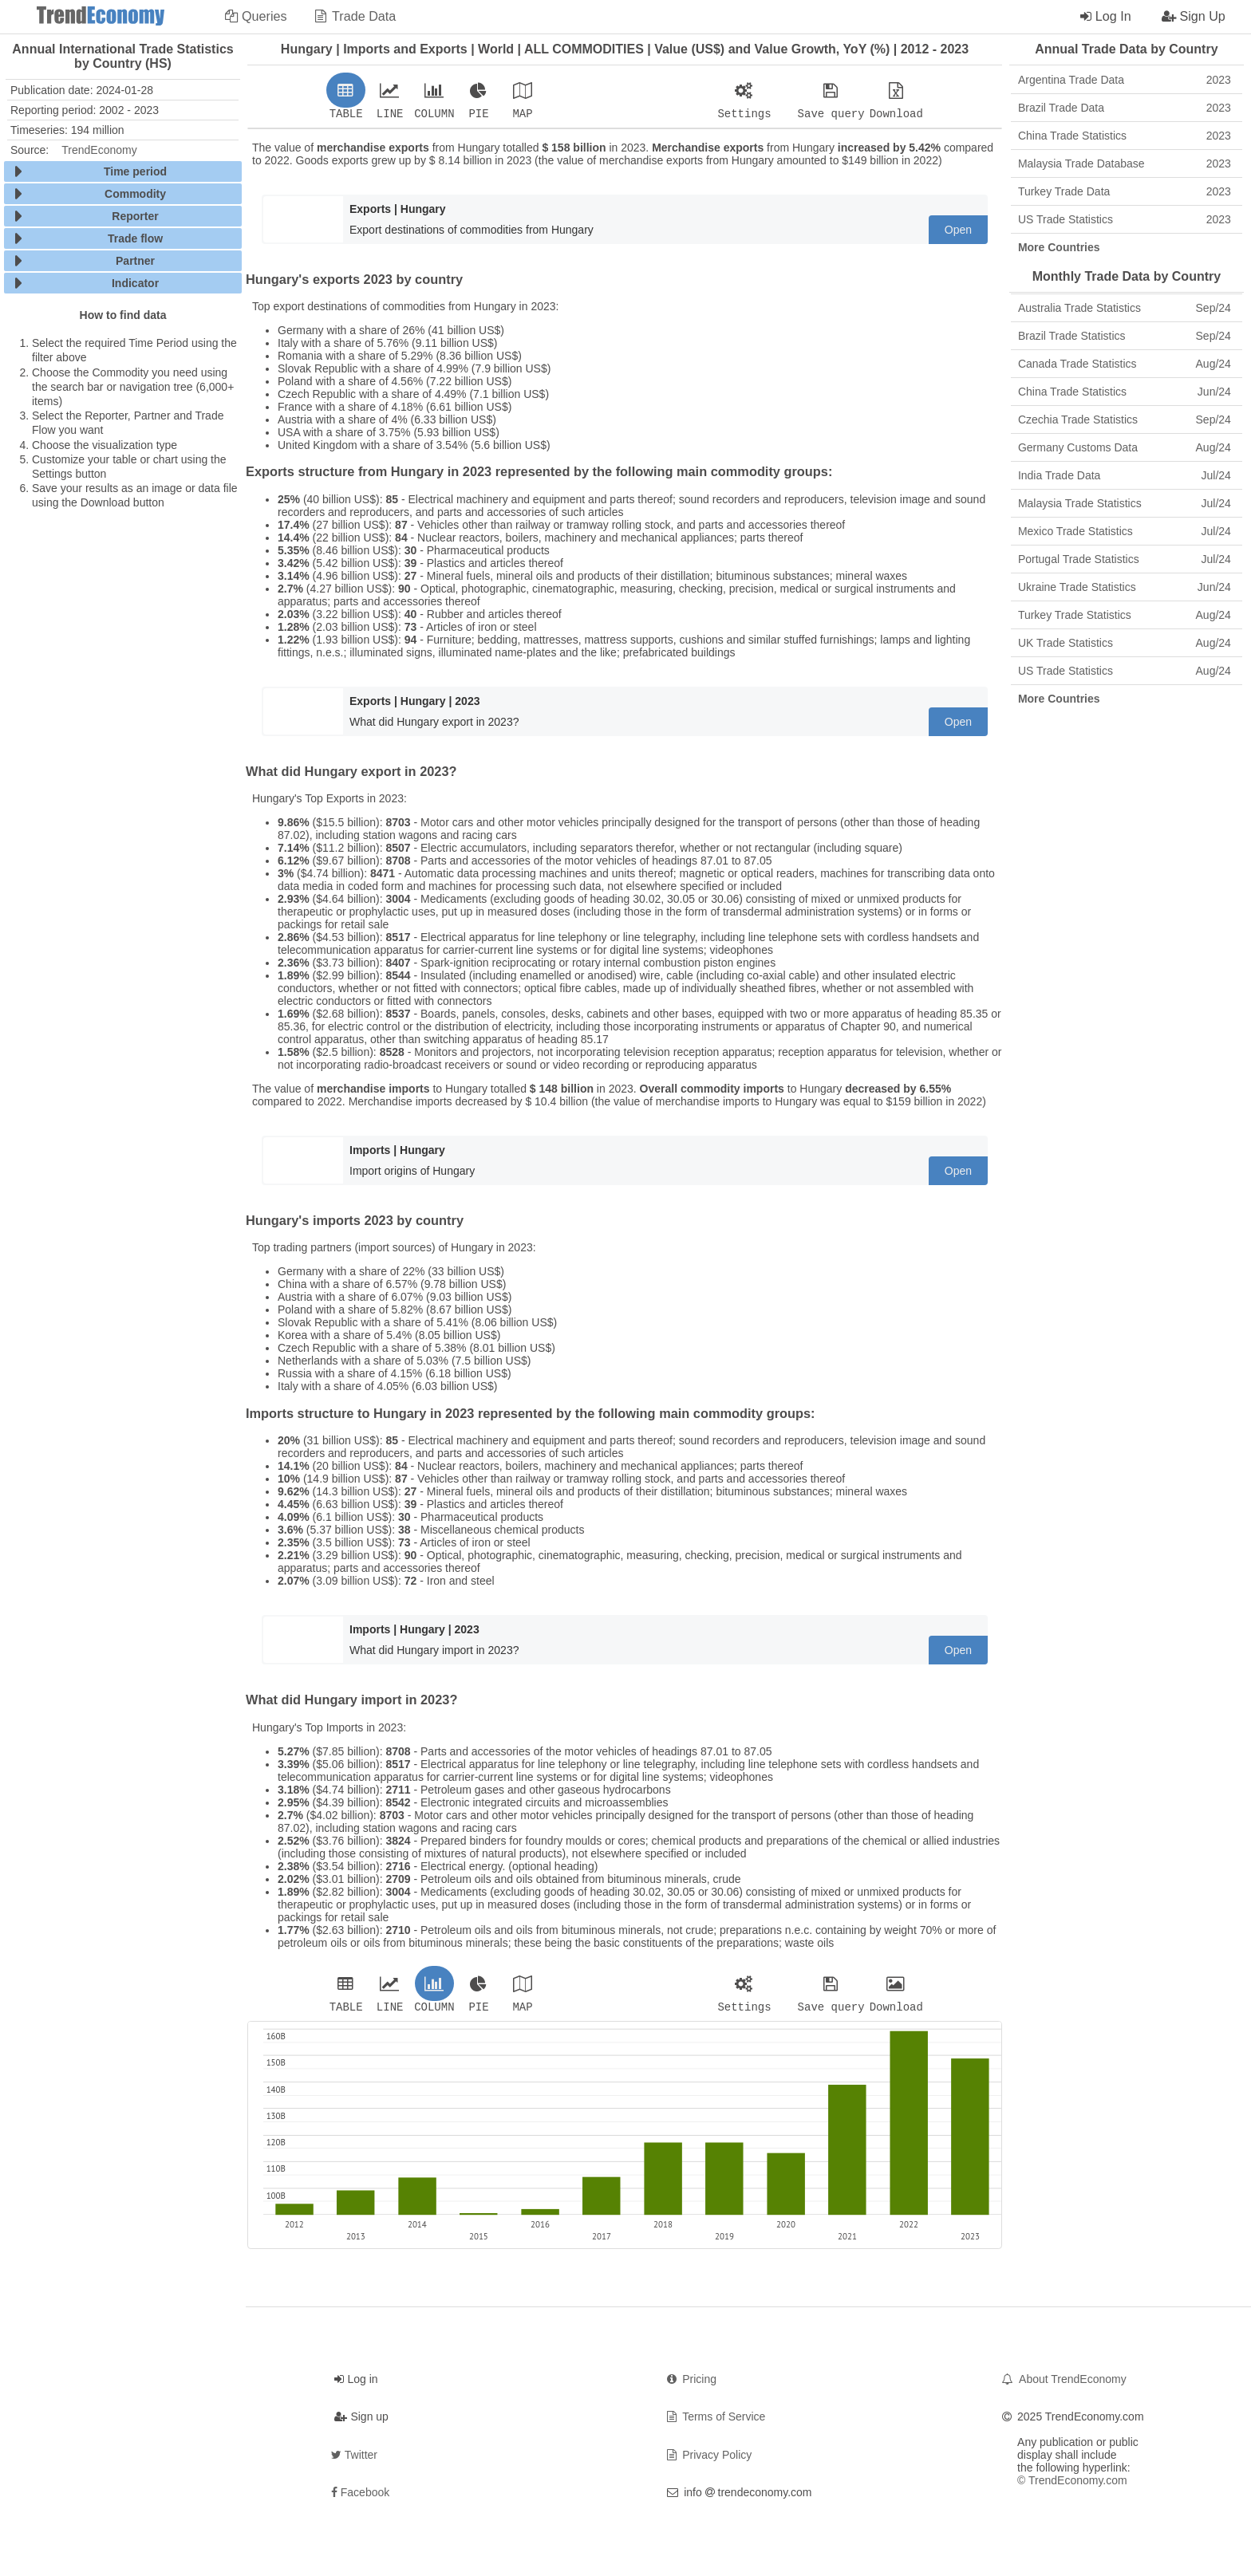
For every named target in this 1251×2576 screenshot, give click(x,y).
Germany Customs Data (1124, 447)
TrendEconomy (98, 150)
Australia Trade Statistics (1124, 307)
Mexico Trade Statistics (1124, 531)
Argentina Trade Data (1124, 79)
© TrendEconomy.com (1072, 2485)
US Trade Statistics (1124, 219)
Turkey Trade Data (1124, 191)
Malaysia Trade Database (1124, 163)
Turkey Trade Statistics (1124, 615)
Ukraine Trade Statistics (1124, 587)
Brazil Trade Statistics (1124, 335)
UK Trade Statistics (1124, 642)
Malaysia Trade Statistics (1124, 503)
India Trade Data (1124, 475)
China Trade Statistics (1124, 135)
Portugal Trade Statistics (1124, 559)
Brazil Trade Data (1124, 107)
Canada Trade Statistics (1124, 363)
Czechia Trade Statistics (1124, 419)
